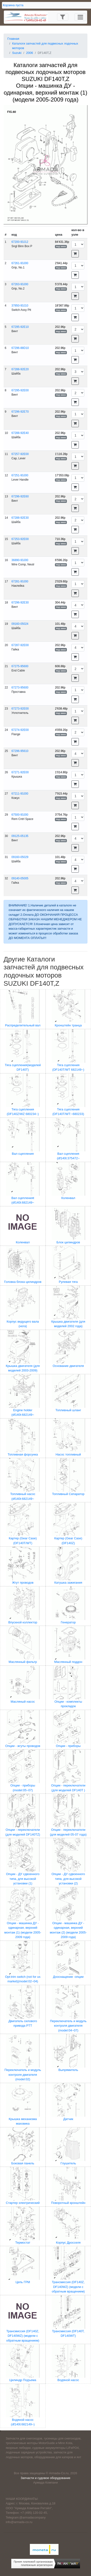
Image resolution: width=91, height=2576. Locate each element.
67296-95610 (19, 751)
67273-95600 (19, 687)
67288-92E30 (20, 517)
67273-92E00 (20, 708)
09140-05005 (19, 878)
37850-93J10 (19, 305)
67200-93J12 (19, 242)
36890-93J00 (19, 560)
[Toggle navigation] (62, 17)
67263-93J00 (19, 284)
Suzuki (16, 53)
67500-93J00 (19, 814)
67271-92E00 (20, 772)
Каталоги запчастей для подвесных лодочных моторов (45, 46)
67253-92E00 (20, 539)
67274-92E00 (20, 730)
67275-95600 (19, 666)
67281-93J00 (19, 581)
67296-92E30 (20, 602)
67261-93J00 (19, 263)
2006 (29, 53)
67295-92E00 (20, 390)
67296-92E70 (20, 411)
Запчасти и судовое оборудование (45, 2478)
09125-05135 (19, 836)
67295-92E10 (20, 327)
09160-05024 (19, 624)
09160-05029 (19, 857)
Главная (13, 38)
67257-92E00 (20, 454)
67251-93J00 (19, 475)
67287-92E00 (20, 645)
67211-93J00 (19, 793)
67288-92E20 (20, 369)
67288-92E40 (20, 433)
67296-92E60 (20, 496)
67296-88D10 (20, 348)
